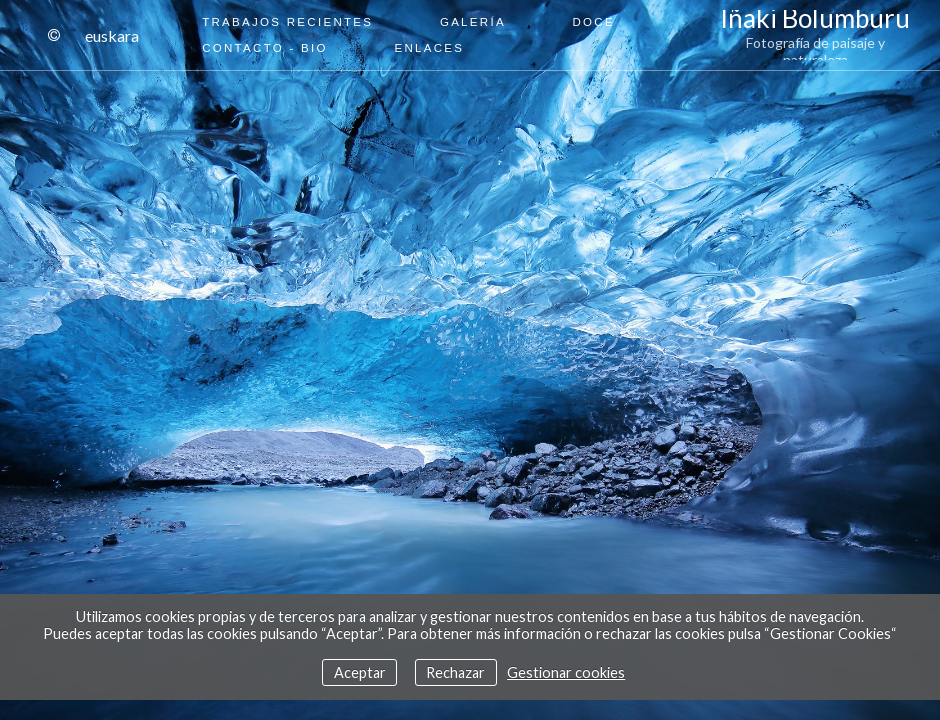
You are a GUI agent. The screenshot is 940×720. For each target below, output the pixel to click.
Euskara (112, 35)
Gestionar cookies (566, 672)
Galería (473, 22)
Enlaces (429, 48)
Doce (594, 22)
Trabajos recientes (287, 22)
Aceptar (360, 672)
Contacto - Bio (265, 48)
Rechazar (455, 672)
